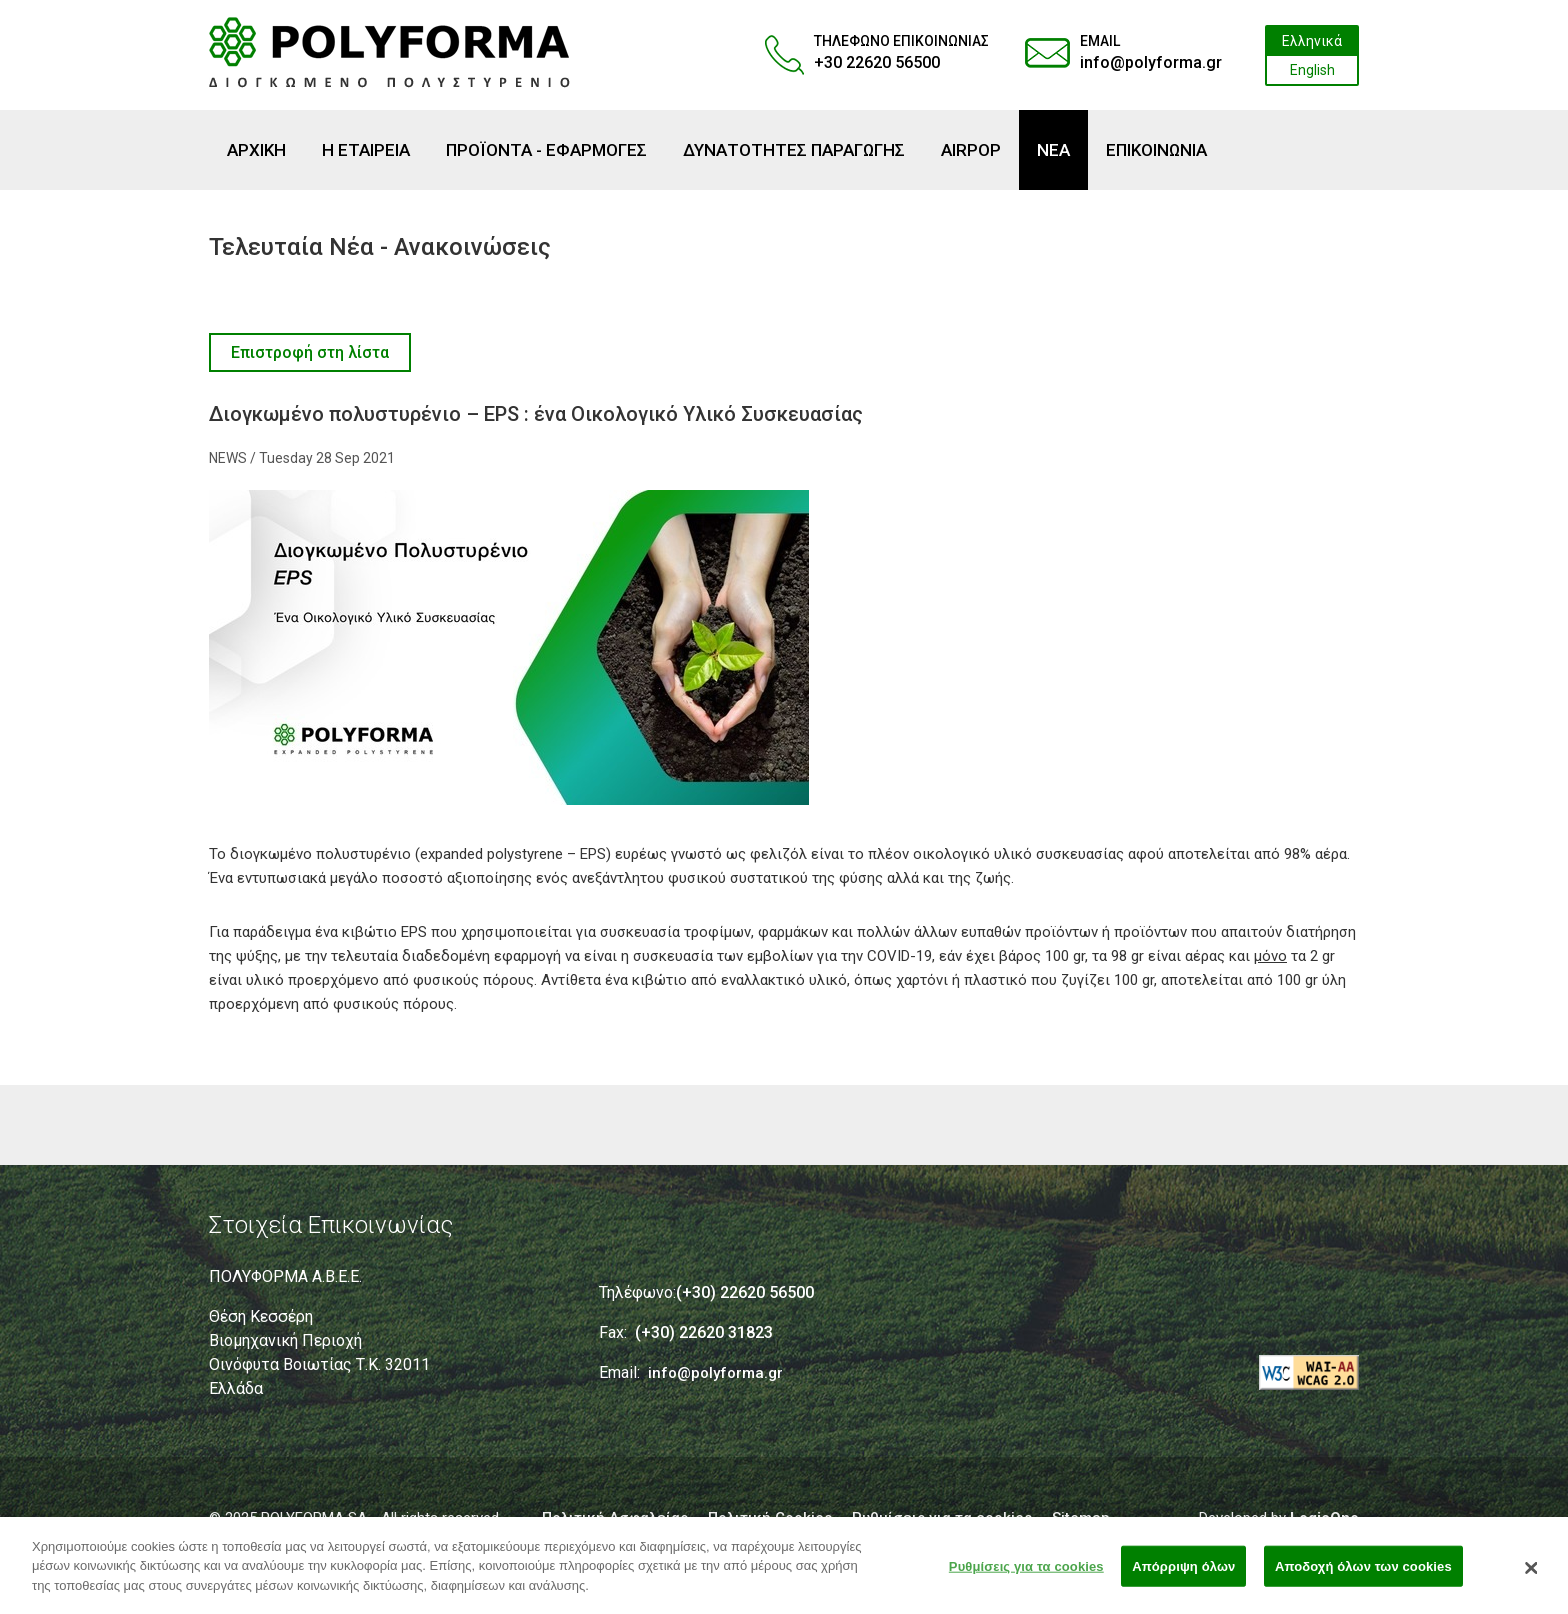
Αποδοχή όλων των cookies (1363, 1571)
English (1312, 70)
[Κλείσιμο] (1532, 1574)
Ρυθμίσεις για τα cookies (1026, 1571)
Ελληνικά (1312, 41)
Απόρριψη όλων (1183, 1571)
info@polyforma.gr (1151, 62)
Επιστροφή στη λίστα (310, 352)
